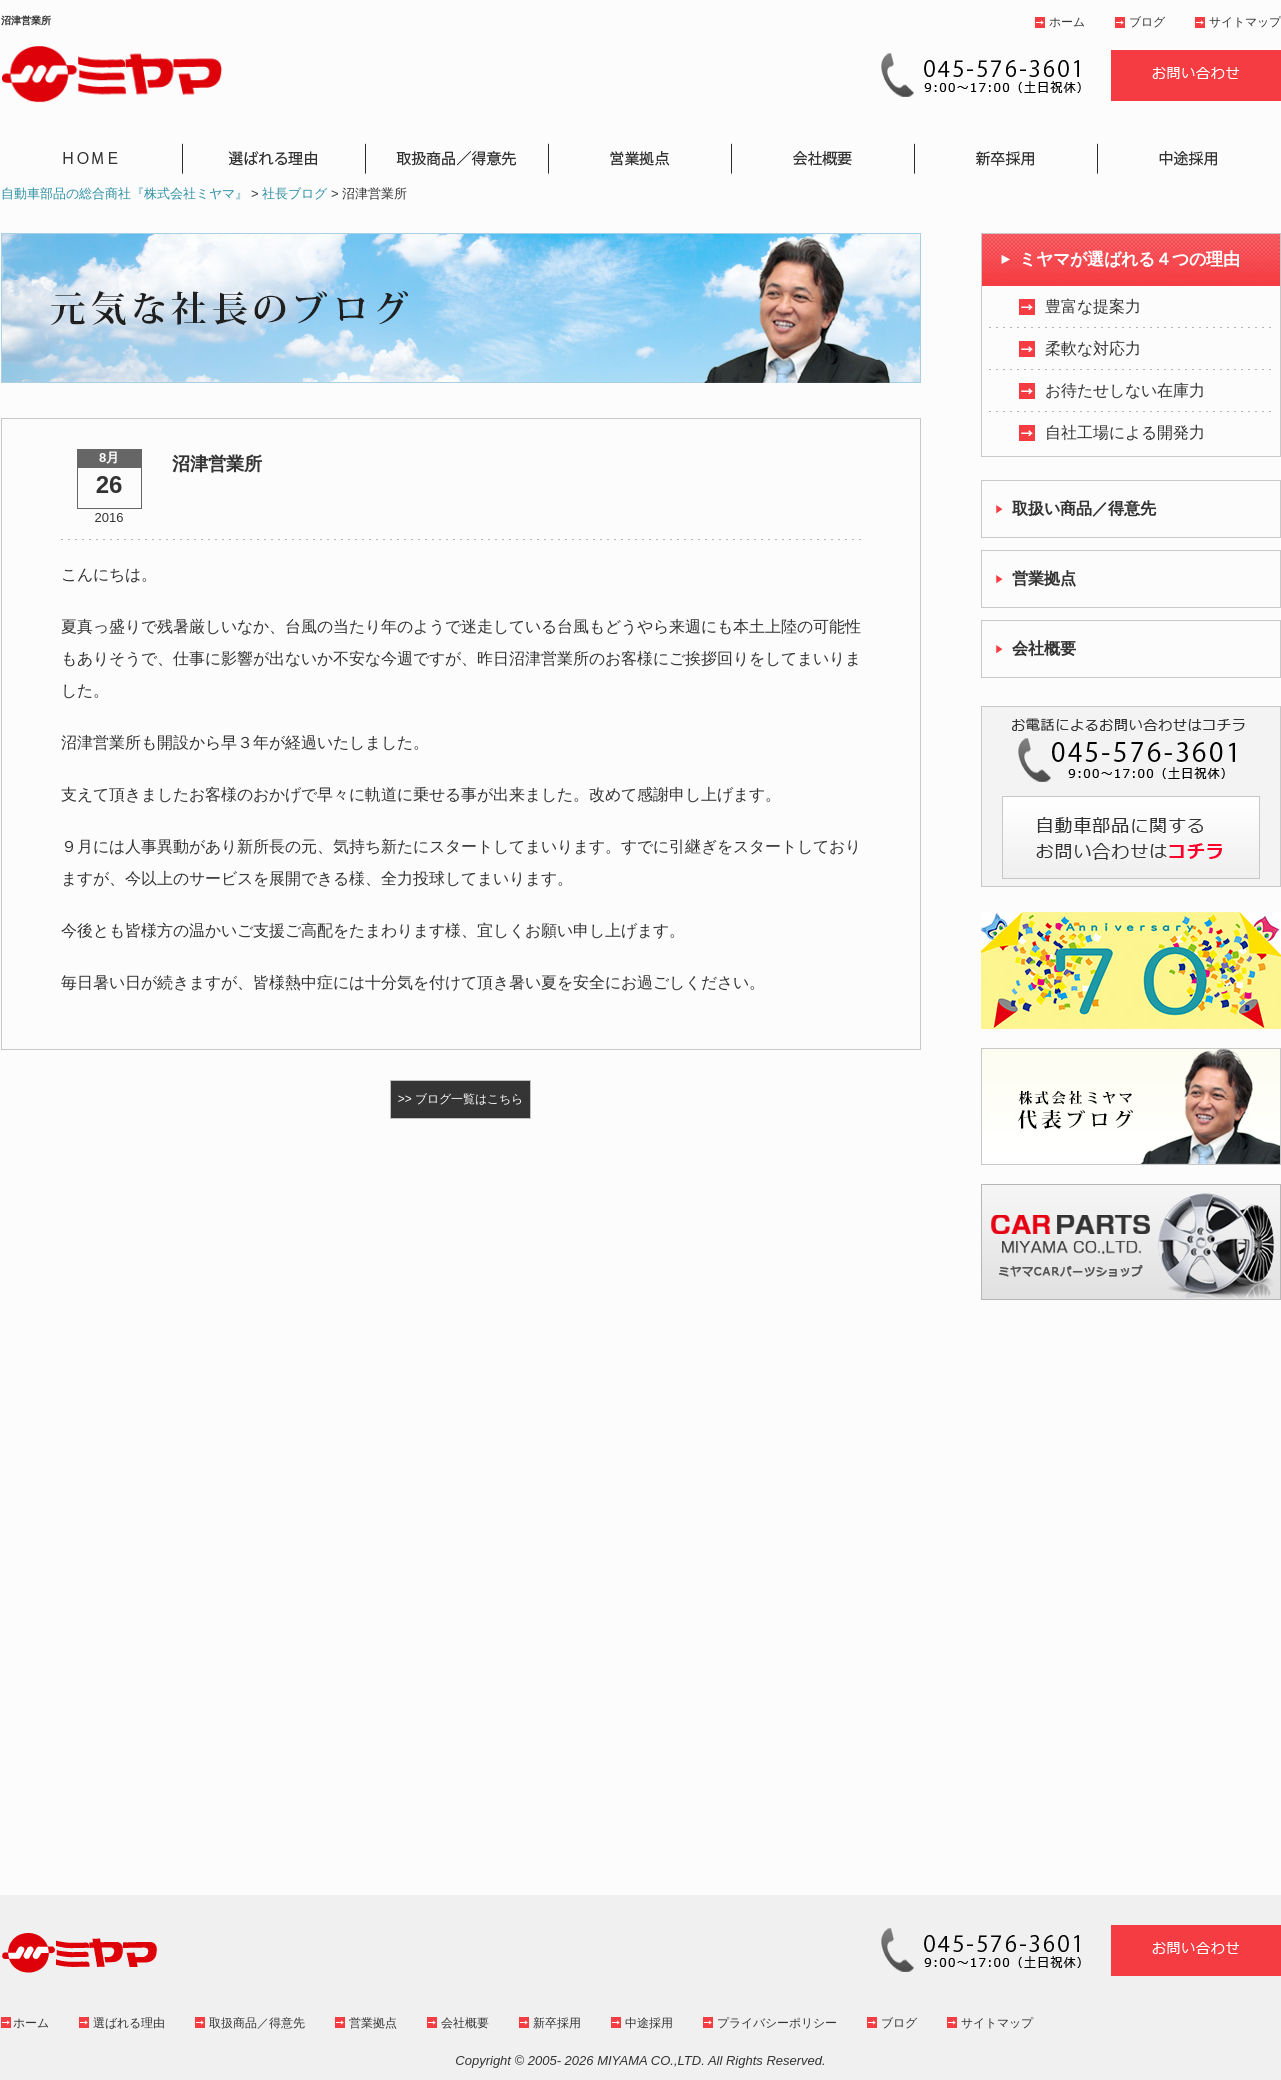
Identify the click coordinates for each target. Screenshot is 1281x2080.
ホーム (1067, 22)
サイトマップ (1245, 22)
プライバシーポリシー (777, 2023)
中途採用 (649, 2023)
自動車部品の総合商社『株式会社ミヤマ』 (124, 193)
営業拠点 (373, 2023)
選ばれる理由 (129, 2023)
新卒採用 (557, 2023)
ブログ (1147, 22)
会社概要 (465, 2023)
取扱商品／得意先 (257, 2023)
